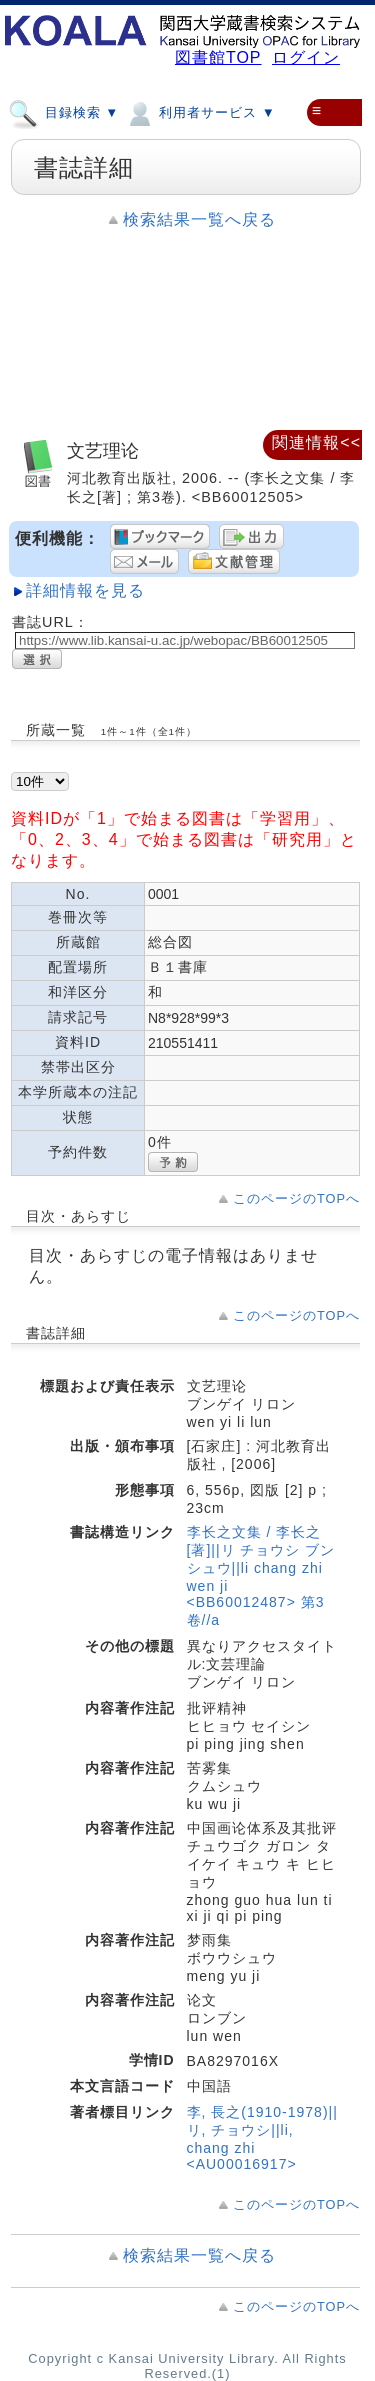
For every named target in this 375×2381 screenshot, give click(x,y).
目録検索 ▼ (63, 112)
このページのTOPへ (296, 1198)
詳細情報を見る (85, 590)
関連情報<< (316, 442)
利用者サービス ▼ (199, 112)
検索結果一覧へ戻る (199, 219)
